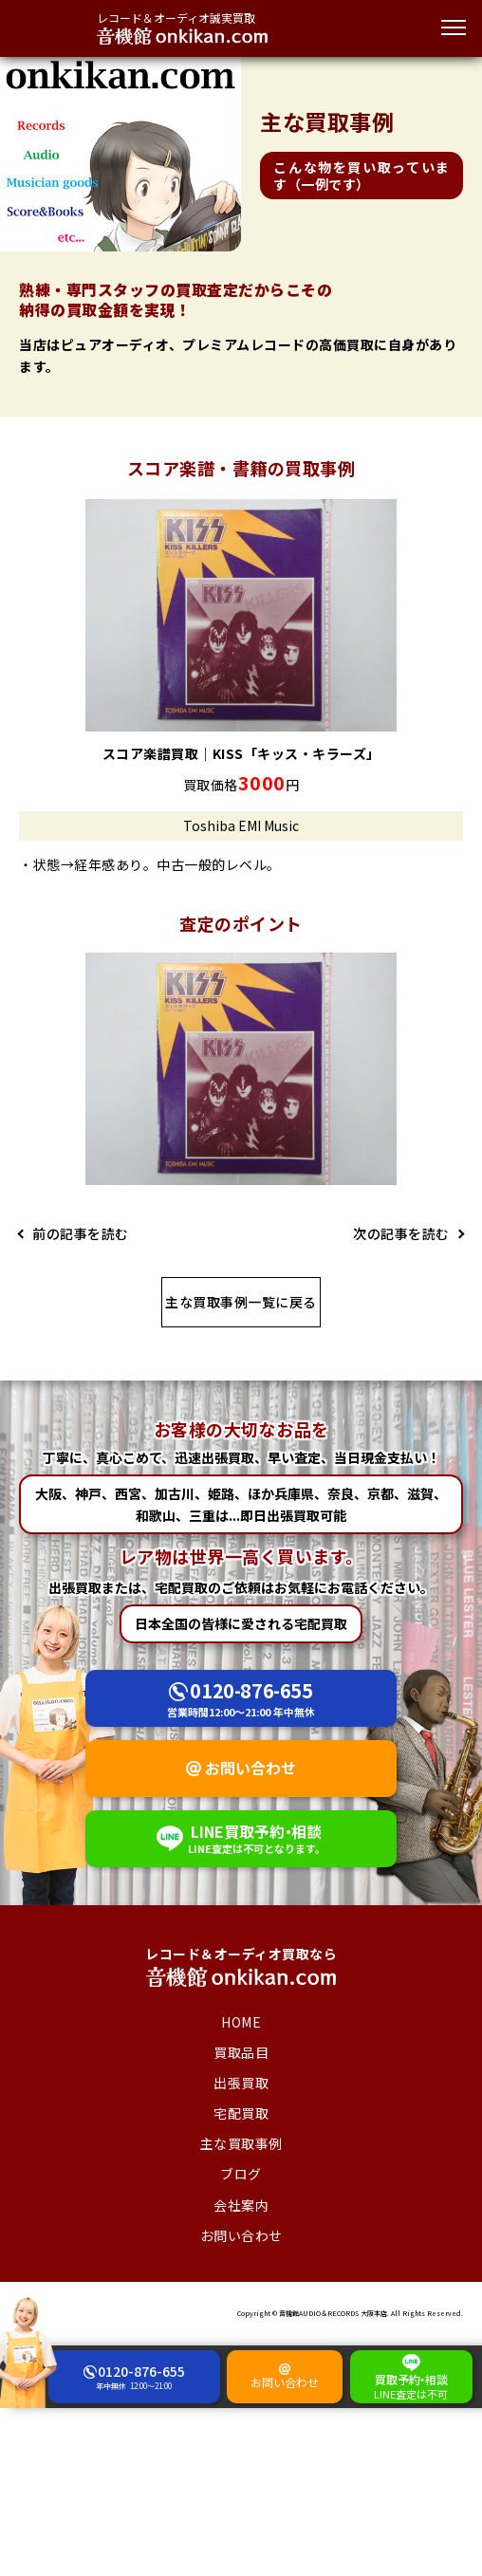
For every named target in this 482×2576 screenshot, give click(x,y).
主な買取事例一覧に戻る (241, 1301)
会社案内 (241, 2205)
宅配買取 (241, 2113)
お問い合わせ (250, 1767)
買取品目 (241, 2052)
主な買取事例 (241, 2143)
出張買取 (241, 2082)
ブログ (241, 2173)
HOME (241, 2021)
